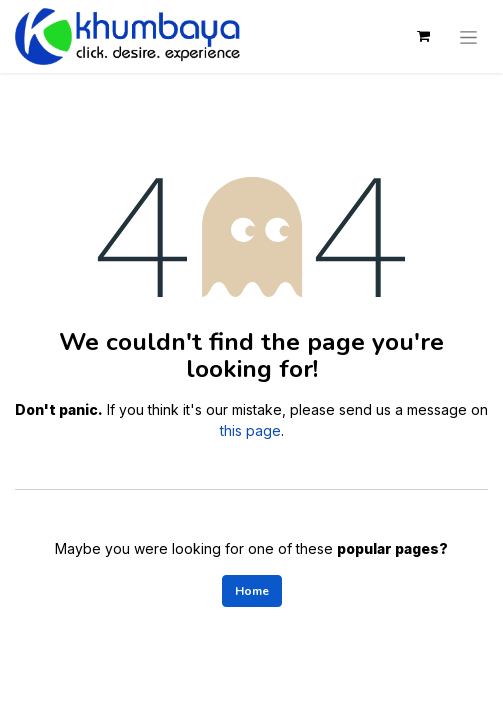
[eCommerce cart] (423, 36)
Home (252, 591)
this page (250, 430)
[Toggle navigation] (468, 36)
